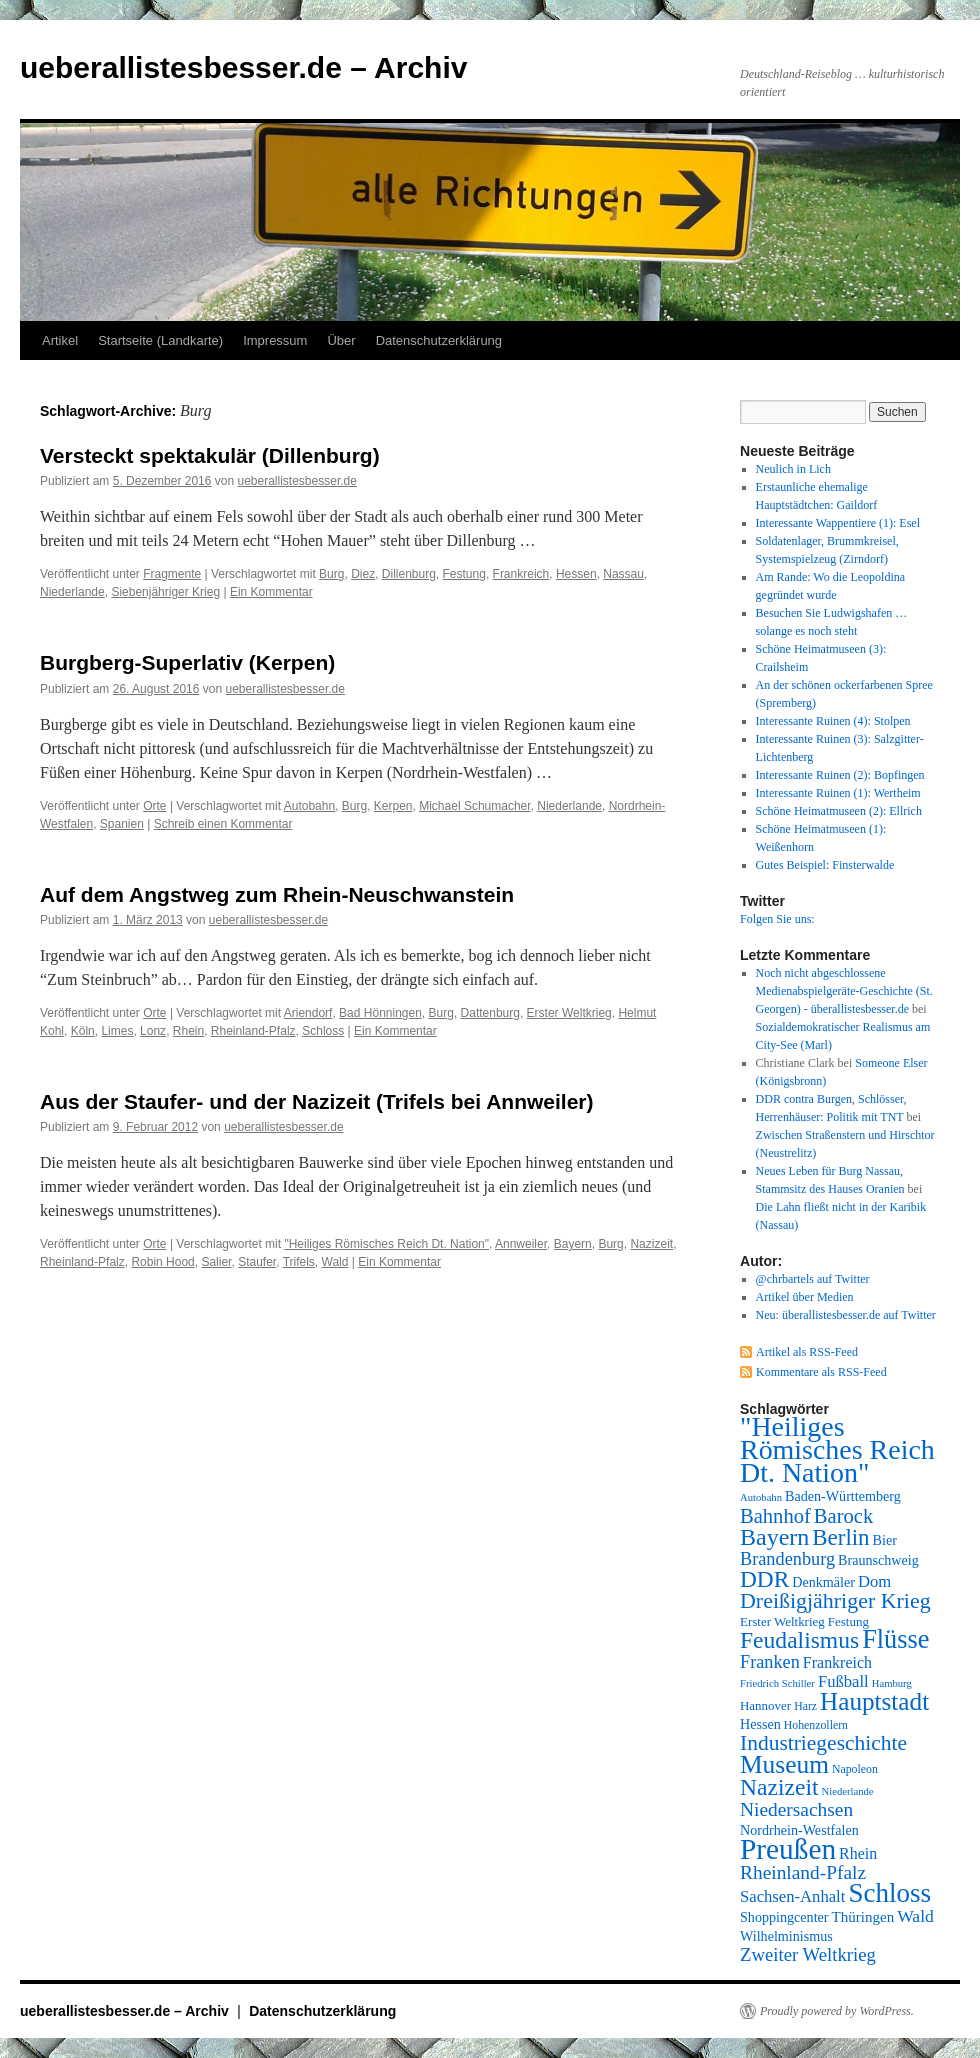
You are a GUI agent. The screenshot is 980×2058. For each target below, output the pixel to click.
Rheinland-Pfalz (253, 1031)
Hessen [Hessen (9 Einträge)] (760, 1724)
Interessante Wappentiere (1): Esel (838, 523)
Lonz (153, 1031)
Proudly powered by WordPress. (837, 2011)
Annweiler (521, 1244)
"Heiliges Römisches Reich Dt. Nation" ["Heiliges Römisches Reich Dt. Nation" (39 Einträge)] (837, 1449)
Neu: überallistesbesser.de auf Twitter (846, 1315)
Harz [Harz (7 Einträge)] (805, 1706)
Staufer (257, 1262)
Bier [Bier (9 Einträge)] (885, 1540)
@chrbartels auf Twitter (813, 1279)
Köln (83, 1031)
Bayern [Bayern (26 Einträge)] (774, 1537)
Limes (117, 1031)
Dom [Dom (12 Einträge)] (874, 1581)
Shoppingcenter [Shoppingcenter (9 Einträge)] (784, 1917)
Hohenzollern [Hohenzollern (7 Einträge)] (816, 1725)
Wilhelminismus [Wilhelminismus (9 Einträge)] (786, 1936)
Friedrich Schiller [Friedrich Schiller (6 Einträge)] (777, 1683)
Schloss (323, 1031)
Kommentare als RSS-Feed (821, 1372)
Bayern (573, 1244)
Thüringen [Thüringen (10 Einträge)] (863, 1917)
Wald (335, 1262)
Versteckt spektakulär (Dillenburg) (210, 455)
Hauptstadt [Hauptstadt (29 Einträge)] (874, 1701)
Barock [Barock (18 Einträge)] (843, 1516)
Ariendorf (308, 1013)
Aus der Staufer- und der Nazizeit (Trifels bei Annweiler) (317, 1101)
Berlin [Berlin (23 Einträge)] (840, 1537)
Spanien (122, 824)
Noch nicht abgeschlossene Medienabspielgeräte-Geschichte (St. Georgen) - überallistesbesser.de (844, 991)
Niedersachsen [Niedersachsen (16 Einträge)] (796, 1809)
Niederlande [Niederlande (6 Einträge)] (848, 1791)
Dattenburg (490, 1013)
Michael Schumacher (474, 806)
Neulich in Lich (793, 469)
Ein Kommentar (271, 592)
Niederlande (72, 592)
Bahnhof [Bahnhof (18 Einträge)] (775, 1516)
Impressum (275, 340)
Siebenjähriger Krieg (165, 592)
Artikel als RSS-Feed (807, 1352)
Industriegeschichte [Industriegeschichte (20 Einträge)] (823, 1743)
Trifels (299, 1262)
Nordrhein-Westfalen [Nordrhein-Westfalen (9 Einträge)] (799, 1830)
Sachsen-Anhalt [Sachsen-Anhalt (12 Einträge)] (792, 1896)
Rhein (188, 1031)
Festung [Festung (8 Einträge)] (848, 1621)
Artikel (60, 340)
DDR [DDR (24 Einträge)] (764, 1579)
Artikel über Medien (805, 1297)
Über (341, 340)
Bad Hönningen (380, 1013)
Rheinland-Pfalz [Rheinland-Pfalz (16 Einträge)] (803, 1872)
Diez (363, 574)
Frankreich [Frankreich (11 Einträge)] (837, 1662)
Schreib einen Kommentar (223, 824)
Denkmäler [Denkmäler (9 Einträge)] (823, 1582)
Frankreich (521, 574)
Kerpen (393, 806)
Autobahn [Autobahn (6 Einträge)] (761, 1497)
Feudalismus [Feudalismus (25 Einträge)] (799, 1640)
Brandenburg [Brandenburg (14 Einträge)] (787, 1559)
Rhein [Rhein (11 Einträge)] (858, 1853)
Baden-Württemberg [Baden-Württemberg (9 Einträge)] (843, 1496)
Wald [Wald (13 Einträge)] (915, 1916)
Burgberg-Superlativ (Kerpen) (187, 662)
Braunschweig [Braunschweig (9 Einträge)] (878, 1560)
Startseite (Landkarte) (160, 340)
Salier (216, 1262)
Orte (154, 806)
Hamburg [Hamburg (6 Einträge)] (892, 1683)
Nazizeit (651, 1244)
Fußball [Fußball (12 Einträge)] (843, 1681)
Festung (464, 574)
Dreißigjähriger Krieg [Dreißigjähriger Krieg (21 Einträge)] (835, 1600)
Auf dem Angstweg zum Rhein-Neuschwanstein (277, 894)
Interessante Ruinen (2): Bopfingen (840, 775)
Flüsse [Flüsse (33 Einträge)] (895, 1639)
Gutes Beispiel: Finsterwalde (825, 865)
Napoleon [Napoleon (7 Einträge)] (855, 1769)
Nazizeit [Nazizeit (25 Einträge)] (779, 1787)
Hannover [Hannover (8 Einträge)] (765, 1705)
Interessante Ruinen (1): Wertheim (838, 793)
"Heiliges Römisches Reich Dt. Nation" (386, 1244)
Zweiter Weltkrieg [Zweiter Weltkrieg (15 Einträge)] (808, 1954)
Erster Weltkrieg (569, 1013)
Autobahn (309, 806)
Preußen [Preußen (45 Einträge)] (788, 1849)
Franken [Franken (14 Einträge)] (770, 1662)
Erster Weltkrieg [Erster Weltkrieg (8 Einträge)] (782, 1621)
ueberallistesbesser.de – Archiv (243, 67)
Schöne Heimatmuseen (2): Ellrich (839, 811)
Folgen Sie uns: (777, 919)
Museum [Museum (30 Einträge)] (784, 1764)
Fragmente (172, 574)
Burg (331, 574)
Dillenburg (409, 574)
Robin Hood (162, 1262)
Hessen (576, 574)
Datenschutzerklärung (439, 340)
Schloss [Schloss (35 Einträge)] (889, 1893)
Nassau (623, 574)
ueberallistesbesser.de (296, 481)
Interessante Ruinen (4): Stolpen (833, 721)
